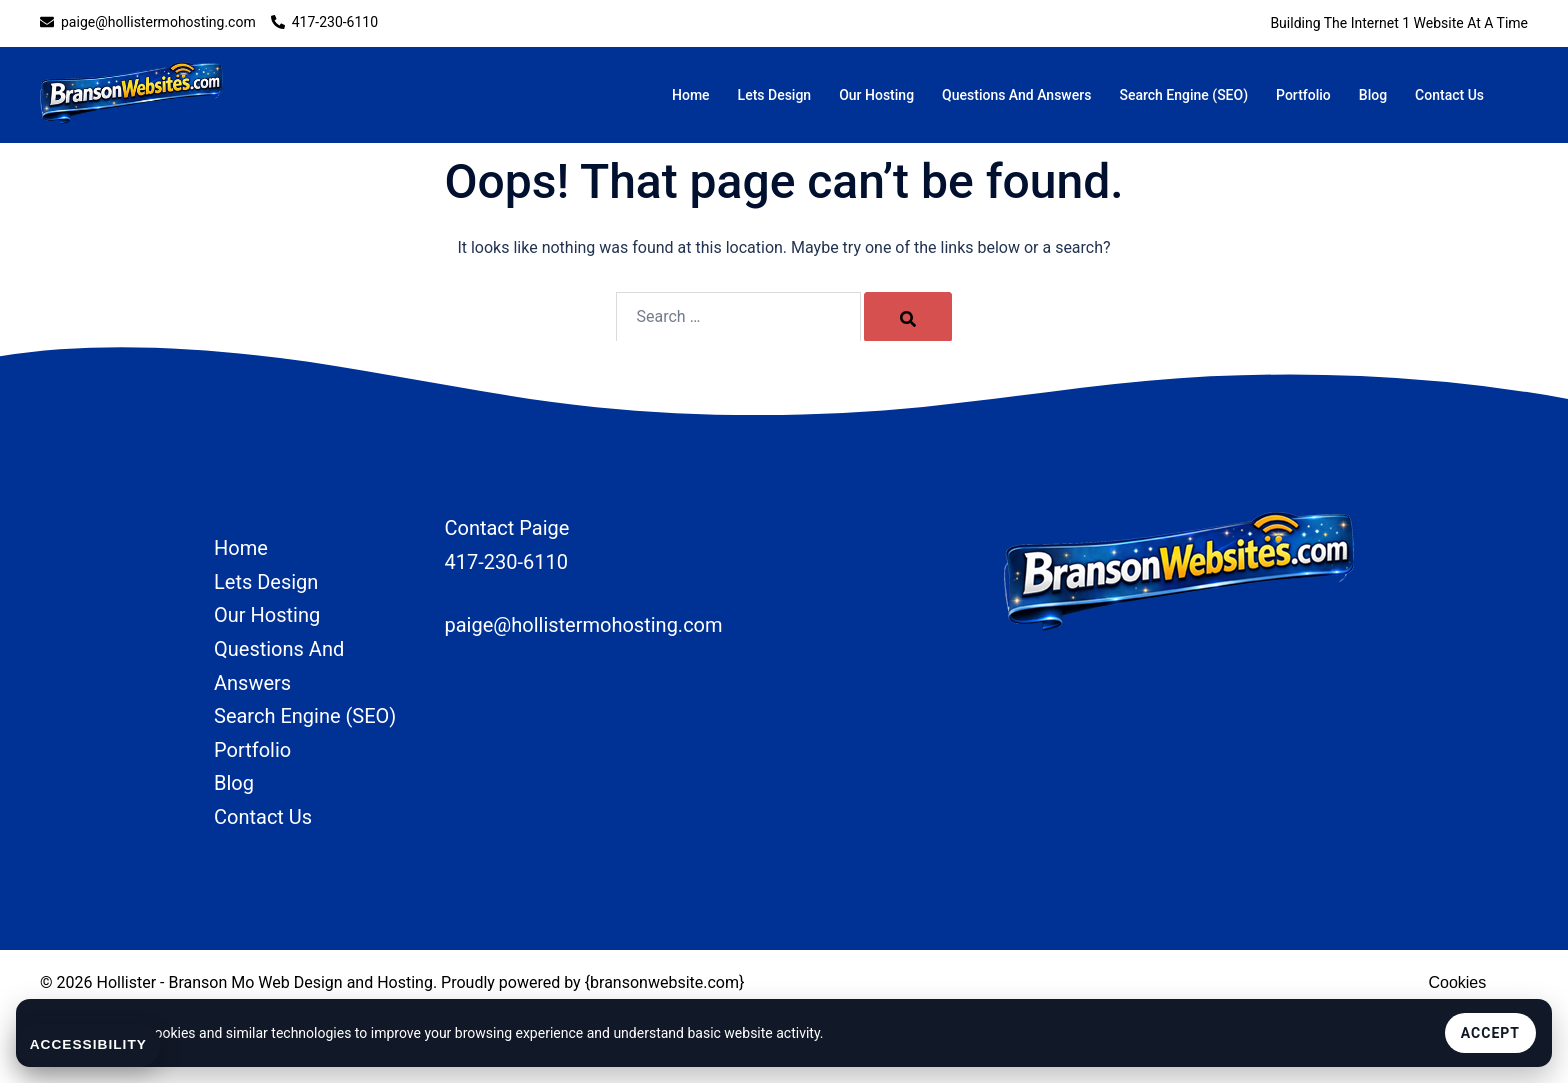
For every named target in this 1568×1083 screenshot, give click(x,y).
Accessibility (90, 1045)
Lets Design (775, 95)
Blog (1373, 95)
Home (691, 95)
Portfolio (1303, 95)
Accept (1490, 1033)
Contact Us (1449, 95)
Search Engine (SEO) (1183, 95)
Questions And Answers (1016, 95)
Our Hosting (876, 95)
